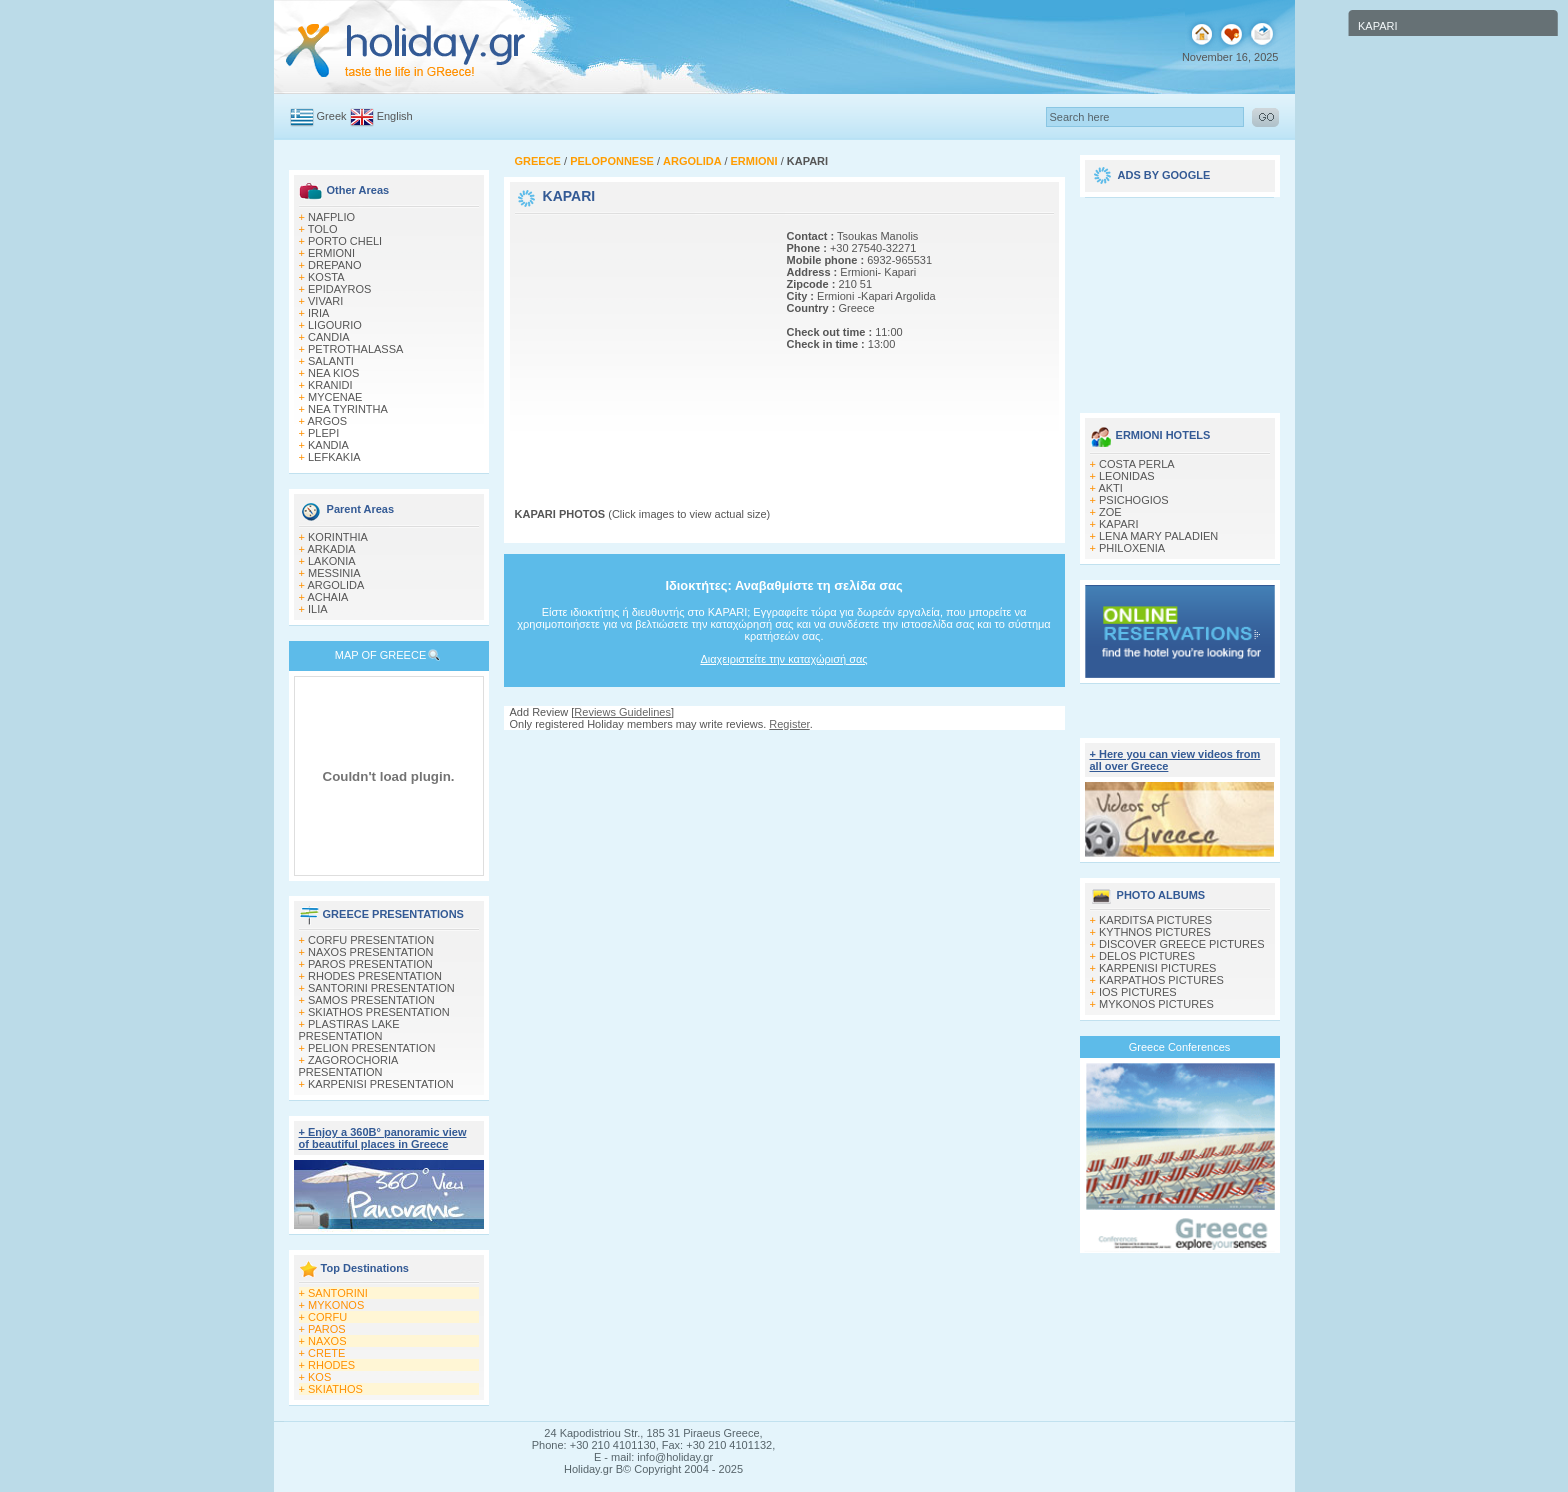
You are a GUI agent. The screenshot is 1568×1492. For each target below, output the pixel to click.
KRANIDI (330, 385)
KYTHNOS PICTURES (1155, 932)
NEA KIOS (333, 373)
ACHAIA (327, 597)
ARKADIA (331, 549)
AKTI (1110, 488)
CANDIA (329, 337)
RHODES (331, 1365)
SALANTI (331, 361)
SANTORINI (338, 1293)
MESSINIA (334, 573)
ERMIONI (331, 253)
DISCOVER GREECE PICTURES (1182, 944)
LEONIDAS (1127, 476)
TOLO (323, 229)
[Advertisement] (640, 343)
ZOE (1110, 512)
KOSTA (326, 277)
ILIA (318, 609)
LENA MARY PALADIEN (1158, 536)
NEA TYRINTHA (348, 409)
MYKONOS (336, 1305)
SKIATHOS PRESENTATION (379, 1012)
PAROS (327, 1329)
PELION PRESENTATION (371, 1048)
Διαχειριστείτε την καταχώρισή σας (783, 659)
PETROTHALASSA (355, 349)
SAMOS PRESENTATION (371, 1000)
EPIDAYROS (339, 289)
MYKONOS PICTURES (1156, 1004)
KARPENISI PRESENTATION (381, 1084)
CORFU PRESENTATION (371, 940)
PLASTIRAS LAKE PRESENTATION (349, 1030)
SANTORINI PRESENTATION (381, 988)
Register (789, 724)
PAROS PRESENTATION (370, 964)
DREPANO (335, 265)
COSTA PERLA (1137, 464)
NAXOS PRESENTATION (371, 952)
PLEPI (323, 433)
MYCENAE (335, 397)
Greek (332, 116)
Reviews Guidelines (622, 712)
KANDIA (328, 445)
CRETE (326, 1353)
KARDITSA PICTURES (1155, 920)
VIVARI (325, 301)
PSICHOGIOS (1134, 500)
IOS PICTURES (1138, 992)
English (395, 116)
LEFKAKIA (334, 457)
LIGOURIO (335, 325)
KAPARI (1119, 524)
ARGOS (327, 421)
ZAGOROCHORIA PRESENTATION (348, 1066)
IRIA (318, 313)
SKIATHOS (335, 1389)
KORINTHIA (338, 537)
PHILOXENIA (1132, 548)
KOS (319, 1377)
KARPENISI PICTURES (1157, 968)
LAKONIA (332, 561)
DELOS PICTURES (1147, 956)
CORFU (327, 1317)
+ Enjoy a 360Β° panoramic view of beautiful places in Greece (383, 1138)
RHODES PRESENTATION (375, 976)
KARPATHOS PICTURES (1161, 980)
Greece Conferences (1180, 1047)
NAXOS (327, 1341)
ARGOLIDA (335, 585)
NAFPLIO (331, 217)
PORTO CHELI (345, 241)
